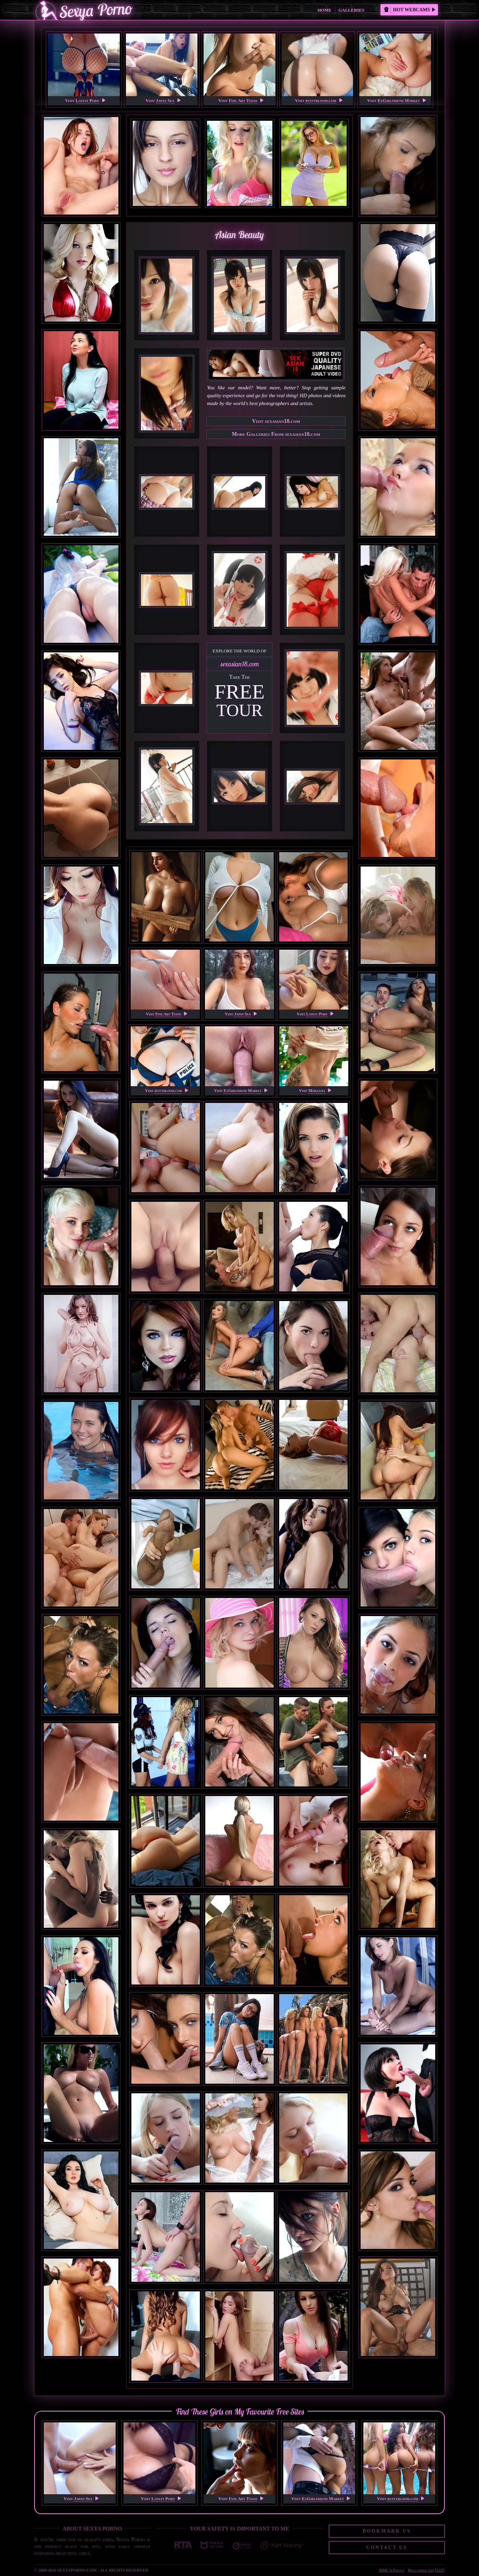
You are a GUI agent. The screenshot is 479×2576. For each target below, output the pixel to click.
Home (325, 10)
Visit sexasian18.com (276, 421)
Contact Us (386, 2547)
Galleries (351, 10)
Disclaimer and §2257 (426, 2570)
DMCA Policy (391, 2570)
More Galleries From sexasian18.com (276, 434)
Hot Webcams (409, 9)
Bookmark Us (387, 2531)
